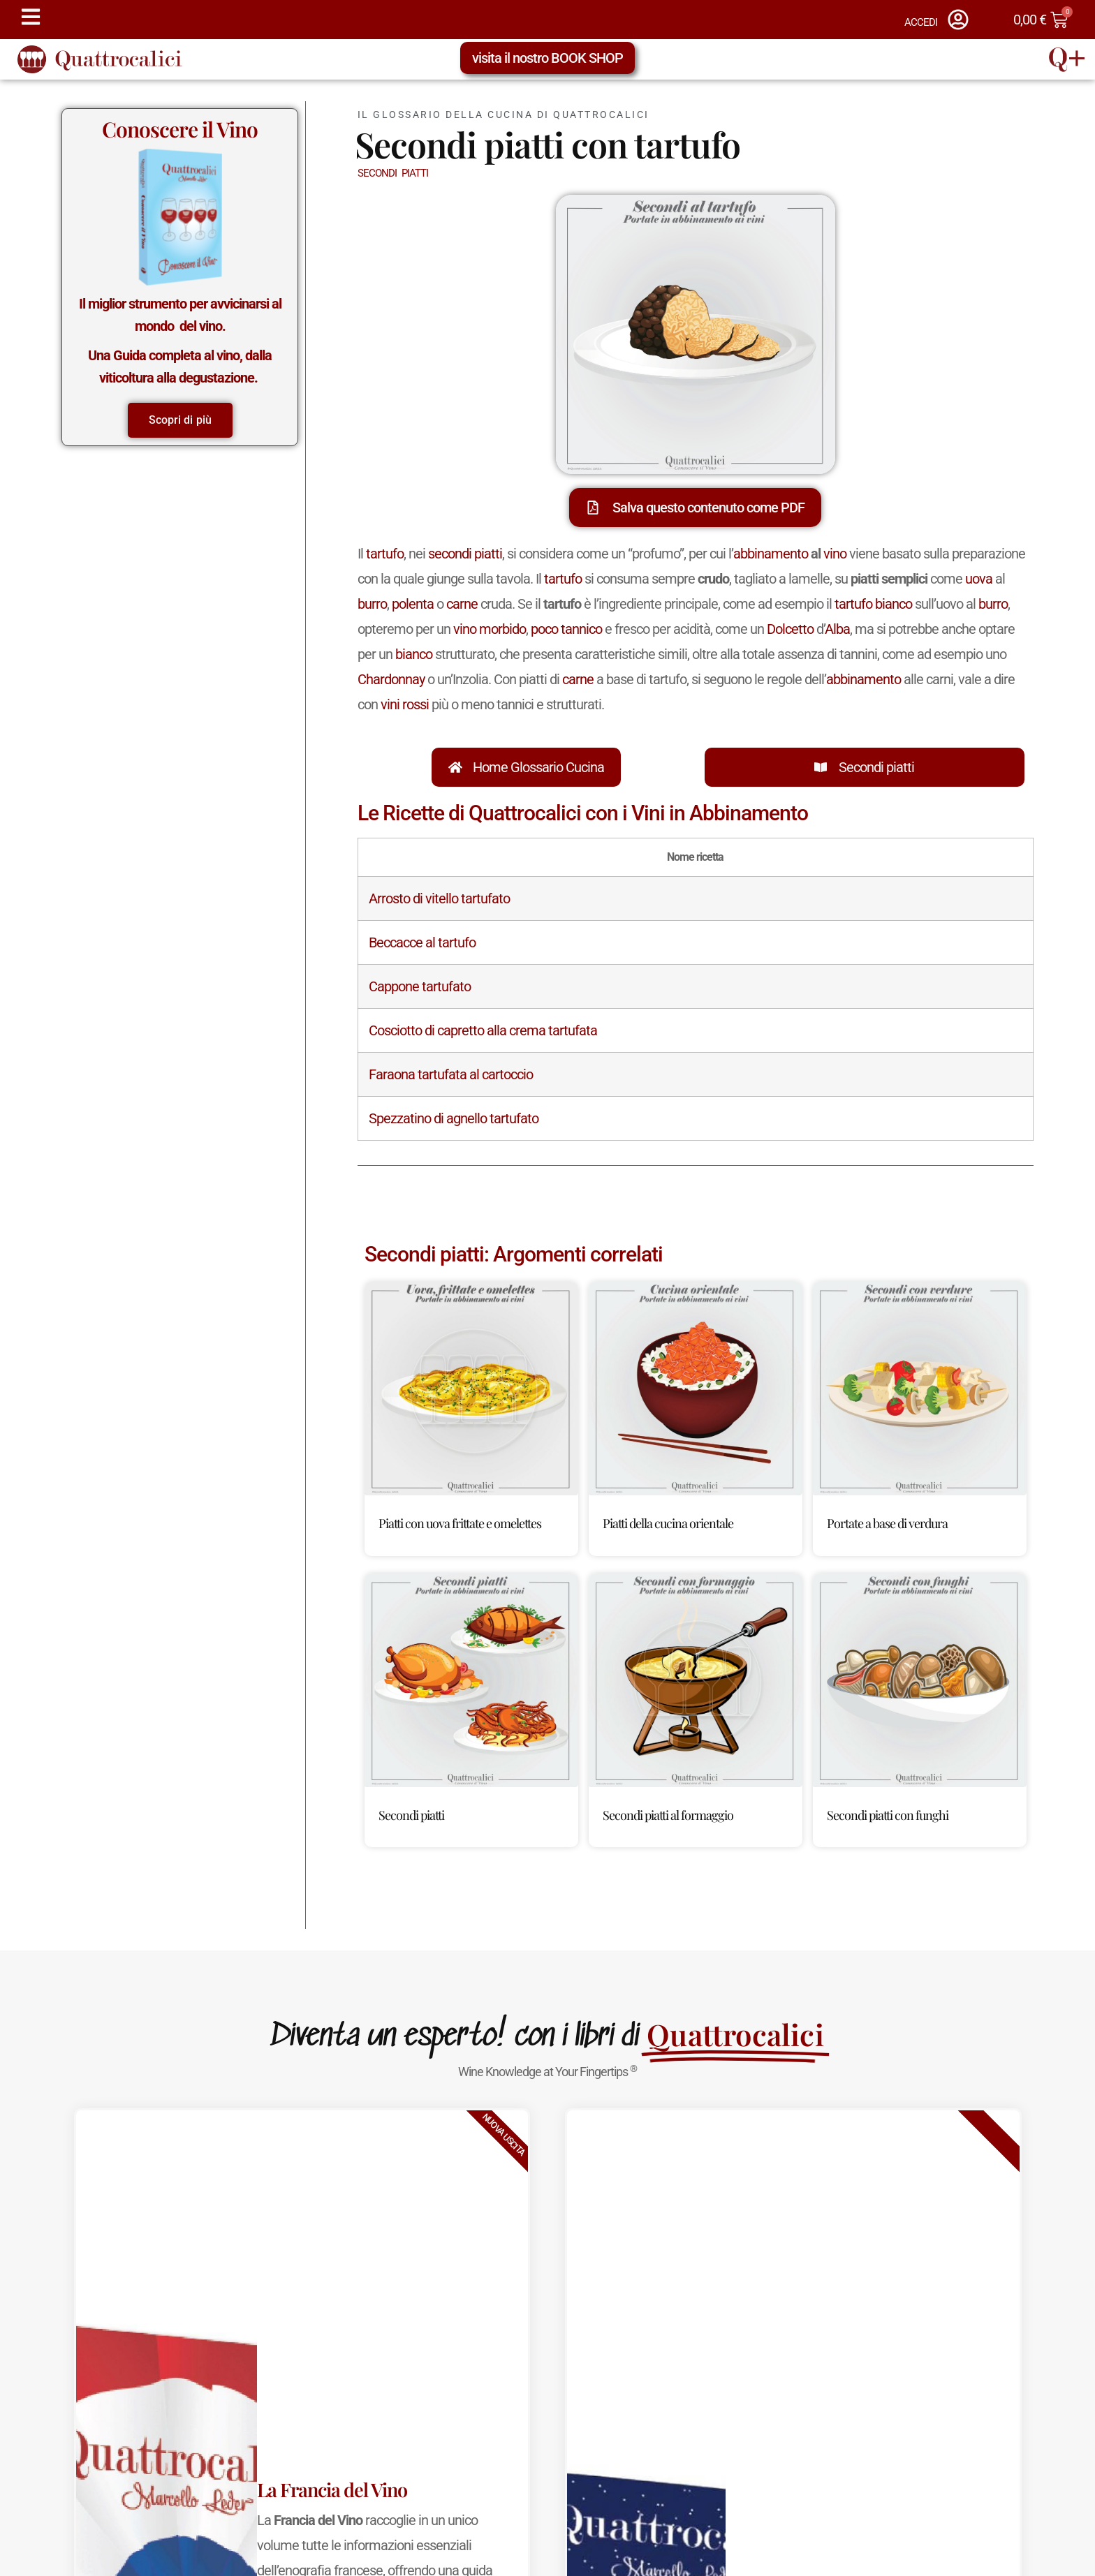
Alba (837, 629)
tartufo (385, 553)
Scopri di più (180, 420)
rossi (415, 704)
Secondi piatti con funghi (887, 1815)
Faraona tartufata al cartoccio (451, 1074)
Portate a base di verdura (887, 1523)
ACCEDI (920, 22)
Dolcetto (790, 629)
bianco (413, 654)
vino (834, 553)
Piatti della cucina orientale (668, 1523)
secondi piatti (465, 553)
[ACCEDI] (958, 19)
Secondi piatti (876, 767)
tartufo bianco (873, 603)
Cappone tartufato (420, 986)
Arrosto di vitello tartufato (439, 898)
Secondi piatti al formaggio (668, 1815)
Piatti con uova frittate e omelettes (460, 1523)
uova (978, 578)
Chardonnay (391, 679)
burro (372, 603)
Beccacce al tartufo (422, 942)
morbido (502, 629)
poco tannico (566, 629)
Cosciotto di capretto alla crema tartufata (483, 1030)
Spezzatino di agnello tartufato (453, 1118)
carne (462, 603)
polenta (413, 603)
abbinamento (770, 553)
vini (390, 704)
